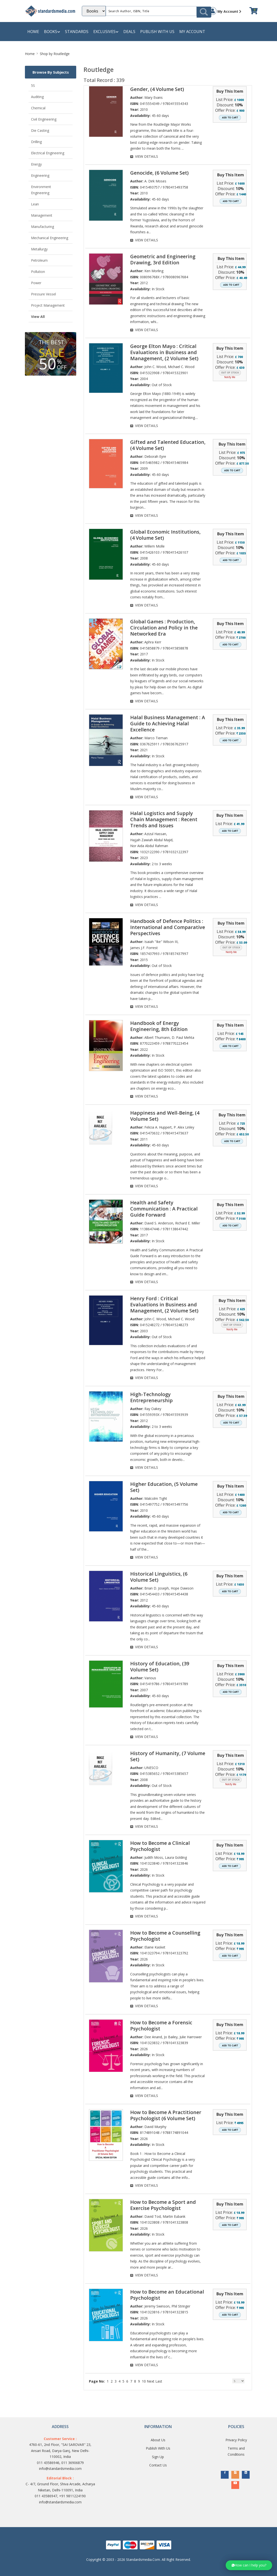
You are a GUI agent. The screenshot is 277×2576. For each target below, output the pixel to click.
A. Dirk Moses (155, 181)
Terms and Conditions (236, 2451)
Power (36, 282)
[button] (249, 2565)
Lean (35, 204)
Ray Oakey (152, 1408)
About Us (158, 2440)
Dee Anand (153, 2037)
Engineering (40, 175)
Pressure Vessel (43, 294)
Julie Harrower (191, 2037)
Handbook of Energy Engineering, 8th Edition (159, 1026)
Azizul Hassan (155, 833)
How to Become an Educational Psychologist (167, 2295)
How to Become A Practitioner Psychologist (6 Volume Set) (165, 2115)
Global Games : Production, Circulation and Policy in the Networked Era (164, 627)
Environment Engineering (41, 189)
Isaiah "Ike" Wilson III (161, 941)
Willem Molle (154, 546)
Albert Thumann (157, 1037)
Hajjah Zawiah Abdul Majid (151, 840)
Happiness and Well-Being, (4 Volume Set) (164, 1116)
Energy (36, 164)
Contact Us (158, 2465)
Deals (129, 31)
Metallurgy (39, 249)
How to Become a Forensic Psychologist (161, 2025)
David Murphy (155, 2126)
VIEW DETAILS (146, 156)
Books (52, 31)
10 (144, 2381)
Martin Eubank (174, 2216)
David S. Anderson (158, 1223)
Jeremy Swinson (157, 2306)
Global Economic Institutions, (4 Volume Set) (165, 535)
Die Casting (40, 130)
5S (33, 85)
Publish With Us (158, 2448)
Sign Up (158, 2456)
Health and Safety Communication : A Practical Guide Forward (164, 1208)
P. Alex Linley (184, 1127)
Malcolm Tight (155, 1498)
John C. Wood (155, 366)
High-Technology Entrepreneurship (151, 1397)
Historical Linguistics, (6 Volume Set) (158, 1577)
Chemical (38, 108)
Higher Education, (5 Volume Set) (164, 1487)
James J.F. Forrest (144, 947)
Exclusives (105, 31)
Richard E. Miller (187, 1223)
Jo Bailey (171, 2037)
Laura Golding (176, 1857)
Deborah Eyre (155, 456)
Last (158, 2381)
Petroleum (39, 260)
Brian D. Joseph (156, 1588)
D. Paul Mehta (183, 1037)
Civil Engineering (43, 119)
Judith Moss (153, 1857)
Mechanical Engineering (49, 237)
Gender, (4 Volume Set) (157, 89)
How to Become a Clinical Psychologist (160, 1846)
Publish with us (157, 31)
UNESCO (151, 1767)
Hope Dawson (182, 1588)
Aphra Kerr (152, 642)
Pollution (38, 271)
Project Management (48, 305)
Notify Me (229, 377)
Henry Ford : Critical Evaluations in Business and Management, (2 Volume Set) (164, 1304)
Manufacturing (42, 226)
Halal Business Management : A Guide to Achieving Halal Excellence (167, 723)
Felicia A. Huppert (158, 1127)
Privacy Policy (236, 2440)
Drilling (36, 141)
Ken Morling (153, 271)
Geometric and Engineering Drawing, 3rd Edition (162, 259)
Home (33, 31)
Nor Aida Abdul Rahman (149, 845)
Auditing (37, 96)
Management (41, 215)
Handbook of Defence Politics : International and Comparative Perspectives (167, 927)
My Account (225, 11)
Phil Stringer (180, 2306)
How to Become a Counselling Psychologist (165, 1936)
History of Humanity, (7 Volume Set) (167, 1756)
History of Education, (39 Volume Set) (159, 1666)
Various (150, 1678)
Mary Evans (153, 97)
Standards (76, 31)
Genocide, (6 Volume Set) (159, 173)
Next (150, 2381)
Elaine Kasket (154, 1947)
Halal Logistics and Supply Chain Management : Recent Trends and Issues (163, 819)
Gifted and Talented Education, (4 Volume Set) (167, 445)
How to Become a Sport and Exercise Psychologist (163, 2205)
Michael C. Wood (181, 366)
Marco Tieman (156, 738)
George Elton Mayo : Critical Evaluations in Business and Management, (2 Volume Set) (164, 352)
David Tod (152, 2216)
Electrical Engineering (47, 153)
